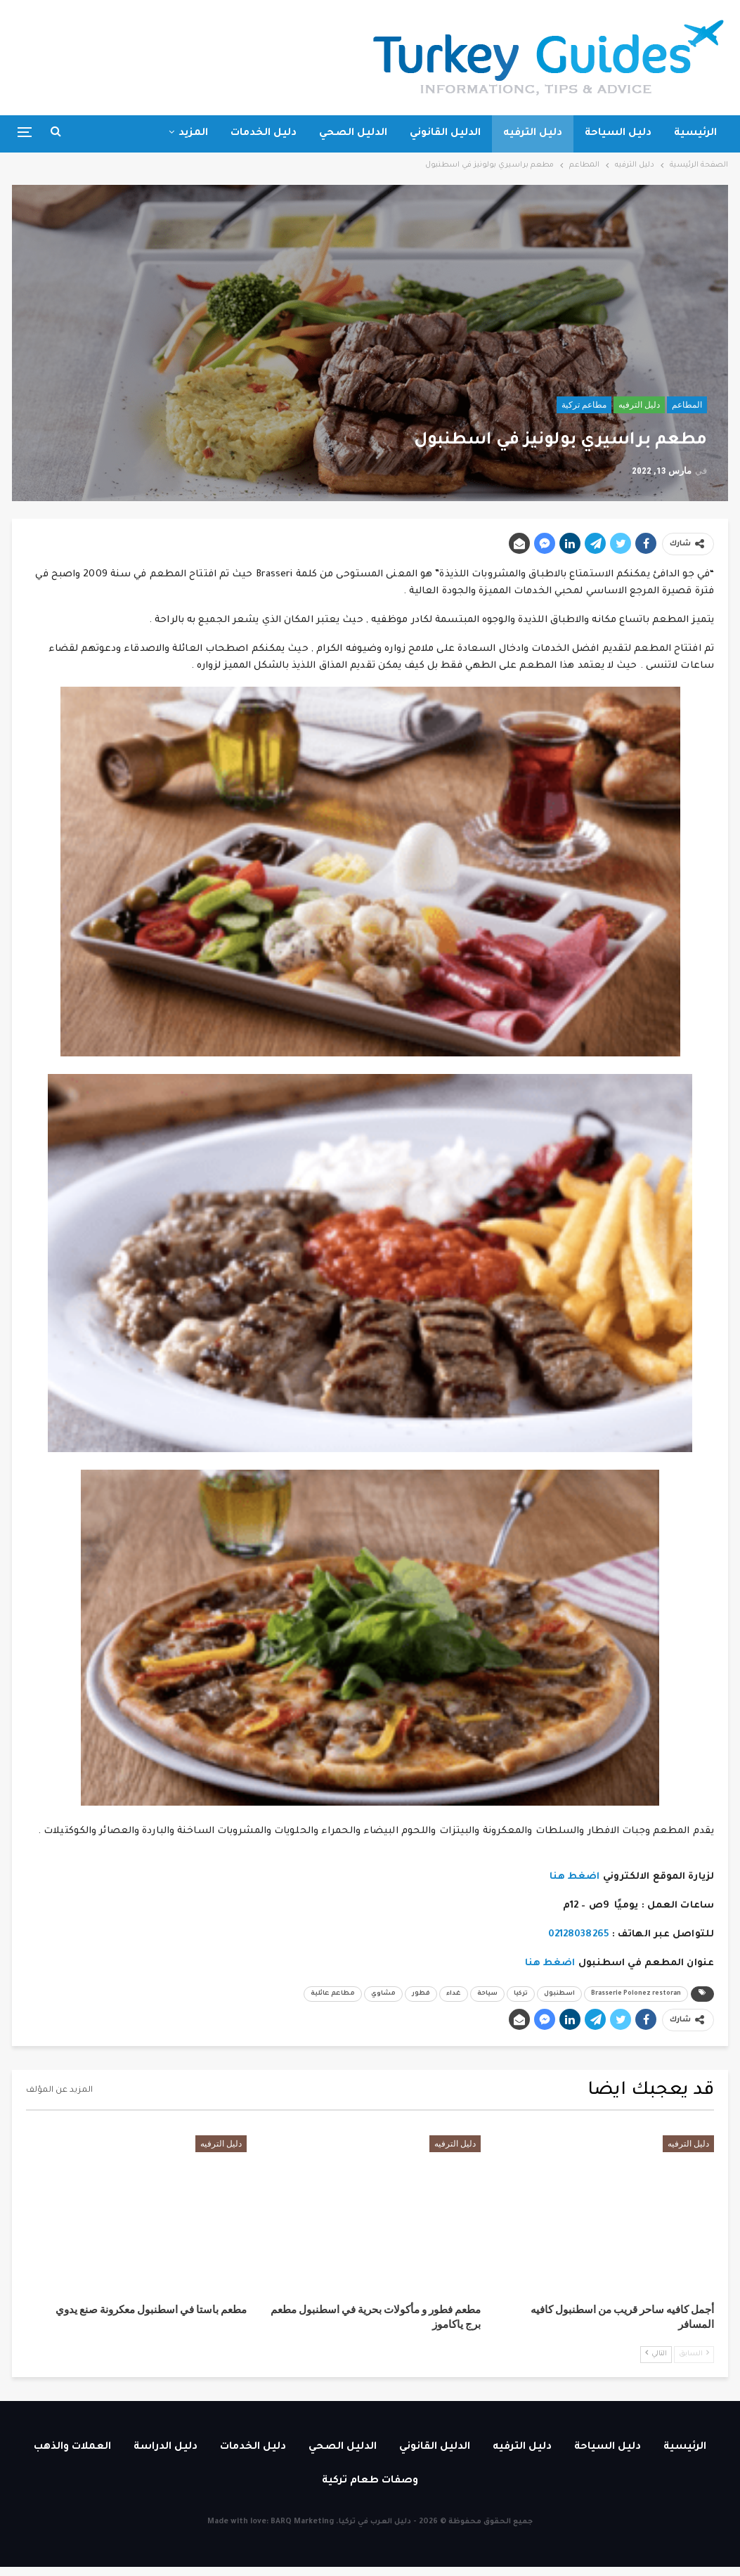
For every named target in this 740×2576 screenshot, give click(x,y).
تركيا (521, 1994)
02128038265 (578, 1934)
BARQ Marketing (302, 2522)
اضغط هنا (575, 1877)
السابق (694, 2353)
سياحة (487, 1994)
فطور (421, 1994)
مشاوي (383, 1994)
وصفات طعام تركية (370, 2481)
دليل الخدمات (264, 133)
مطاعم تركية (584, 405)
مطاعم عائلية (333, 1994)
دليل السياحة (618, 133)
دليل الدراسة (165, 2447)
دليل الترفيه (532, 133)
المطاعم (687, 405)
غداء (453, 1994)
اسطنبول (559, 1994)
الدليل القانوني (445, 133)
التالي (656, 2353)
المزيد (193, 133)
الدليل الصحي (353, 133)
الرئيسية (695, 133)
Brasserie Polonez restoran (636, 1994)
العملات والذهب (72, 2447)
